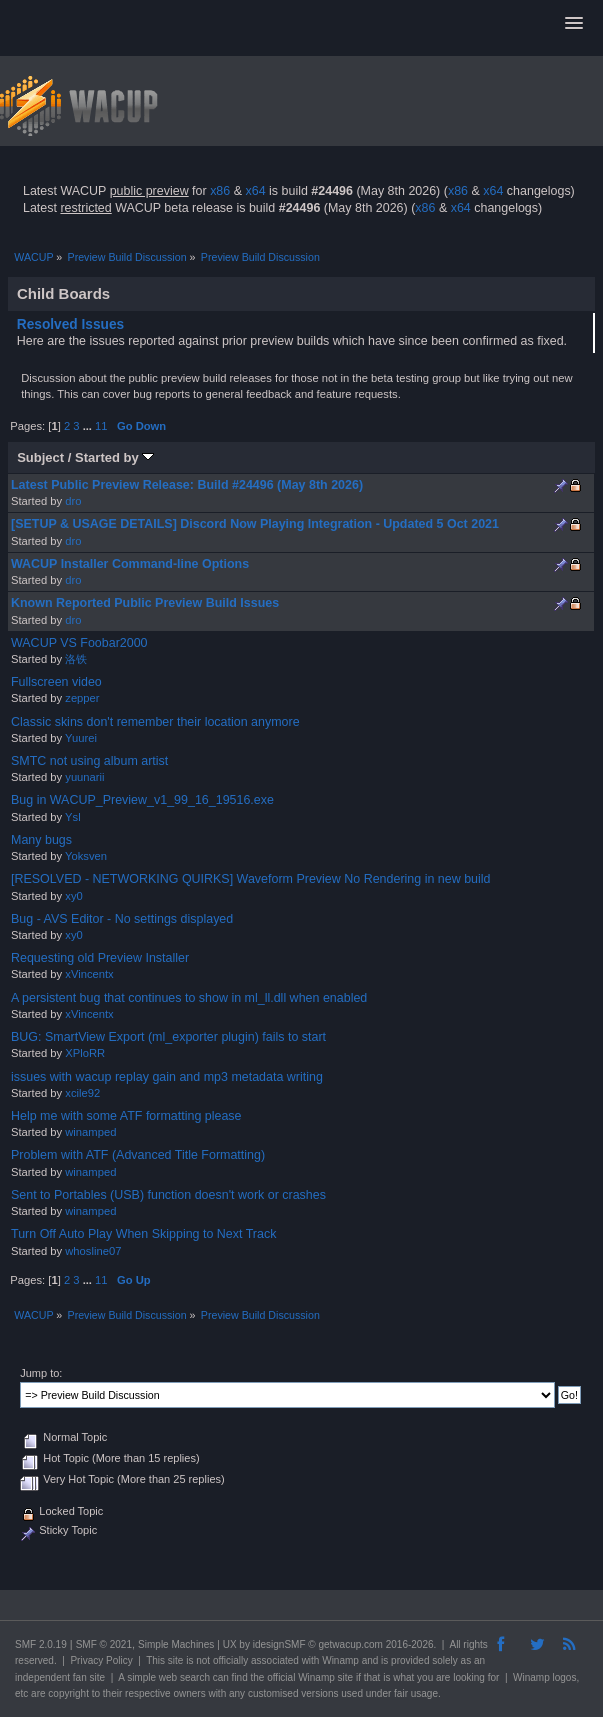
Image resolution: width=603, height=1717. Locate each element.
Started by (114, 457)
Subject (40, 457)
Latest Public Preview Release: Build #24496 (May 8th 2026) (187, 485)
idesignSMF (279, 1644)
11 (101, 426)
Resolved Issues (71, 324)
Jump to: (41, 1373)
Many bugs (41, 840)
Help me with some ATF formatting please (126, 1116)
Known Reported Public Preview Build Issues (145, 603)
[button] (574, 24)
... (89, 426)
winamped (90, 1132)
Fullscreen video (56, 682)
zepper (82, 698)
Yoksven (86, 856)
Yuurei (81, 738)
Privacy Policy (101, 1660)
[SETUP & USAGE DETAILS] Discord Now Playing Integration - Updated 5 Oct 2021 (255, 524)
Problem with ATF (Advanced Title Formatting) (138, 1155)
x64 (255, 191)
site (176, 1660)
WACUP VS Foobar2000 (79, 643)
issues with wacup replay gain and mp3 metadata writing (167, 1077)
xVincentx (89, 974)
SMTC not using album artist (89, 761)
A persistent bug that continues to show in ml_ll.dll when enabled (189, 998)
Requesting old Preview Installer (100, 958)
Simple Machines (176, 1644)
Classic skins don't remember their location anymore (155, 722)
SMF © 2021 (104, 1644)
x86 (220, 191)
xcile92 (82, 1093)
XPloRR (85, 1053)
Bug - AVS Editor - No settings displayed (122, 919)
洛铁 (76, 659)
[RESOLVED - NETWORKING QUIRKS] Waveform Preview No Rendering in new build (251, 879)
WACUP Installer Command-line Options (130, 564)
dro (73, 501)
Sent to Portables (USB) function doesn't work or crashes (168, 1195)
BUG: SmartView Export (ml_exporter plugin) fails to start (168, 1037)
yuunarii (84, 777)
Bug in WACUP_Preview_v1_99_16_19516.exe (142, 800)
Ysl (73, 817)
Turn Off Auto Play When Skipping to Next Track (143, 1234)
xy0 (73, 896)
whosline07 (93, 1251)
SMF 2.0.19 (41, 1644)
